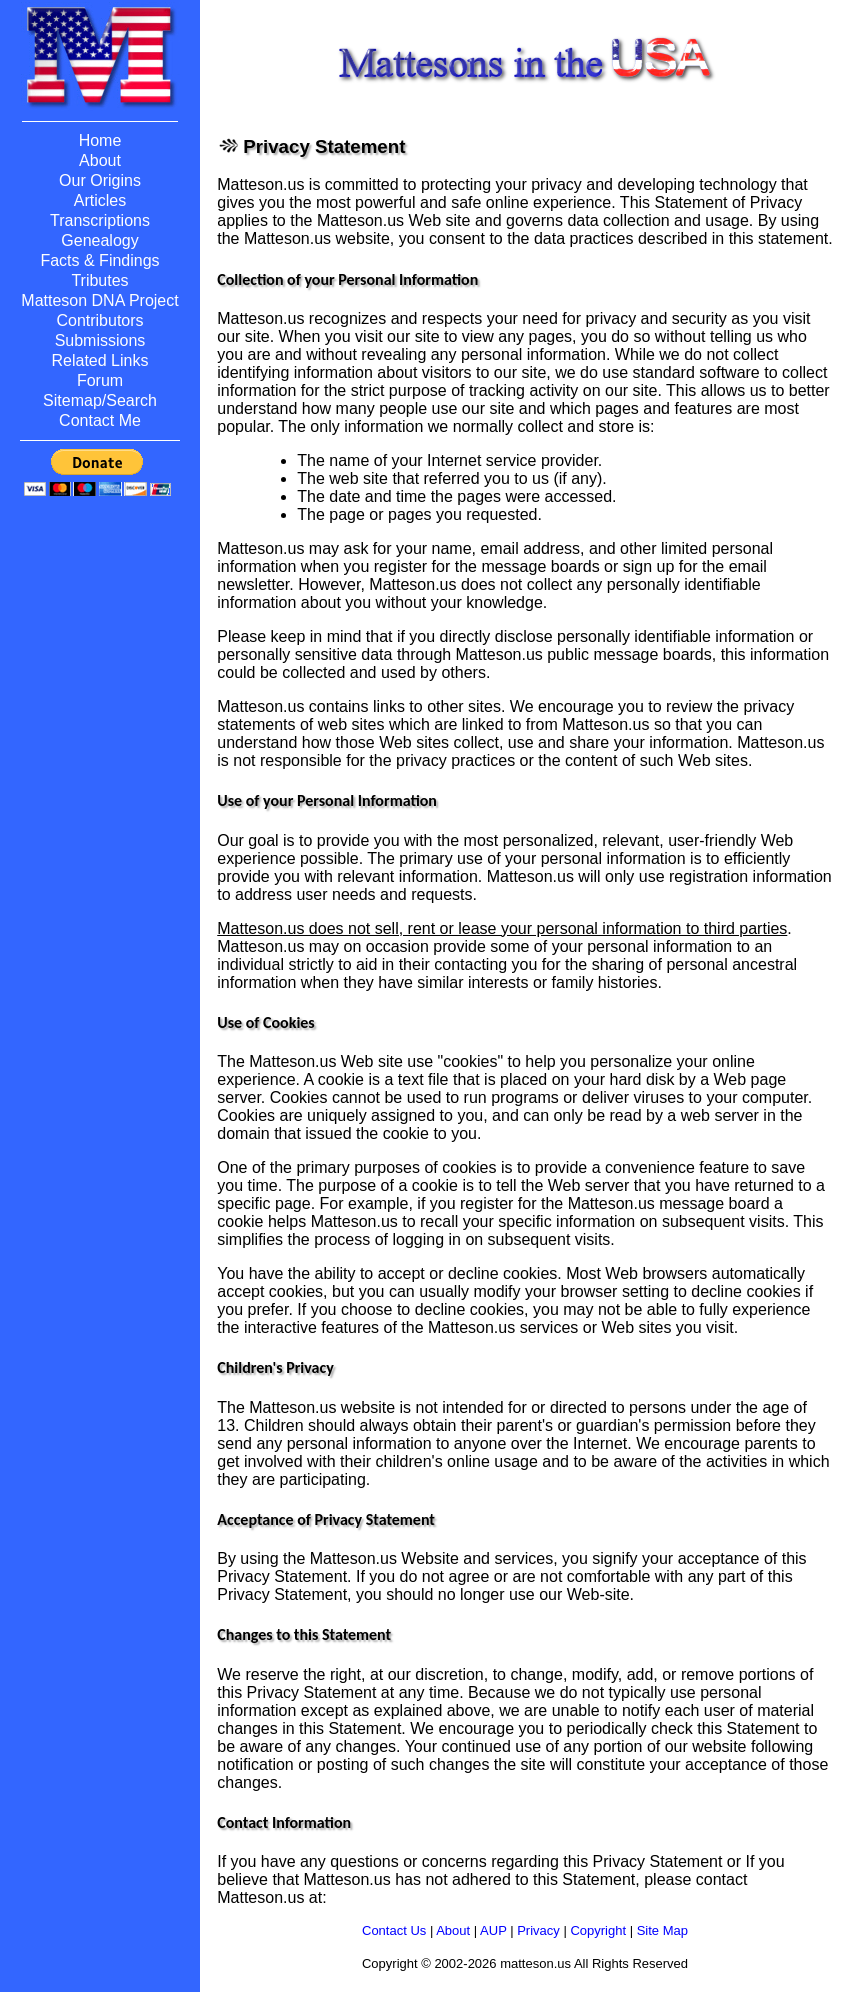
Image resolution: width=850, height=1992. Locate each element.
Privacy (538, 1930)
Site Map (662, 1930)
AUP (493, 1930)
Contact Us (394, 1930)
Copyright (598, 1930)
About (453, 1930)
